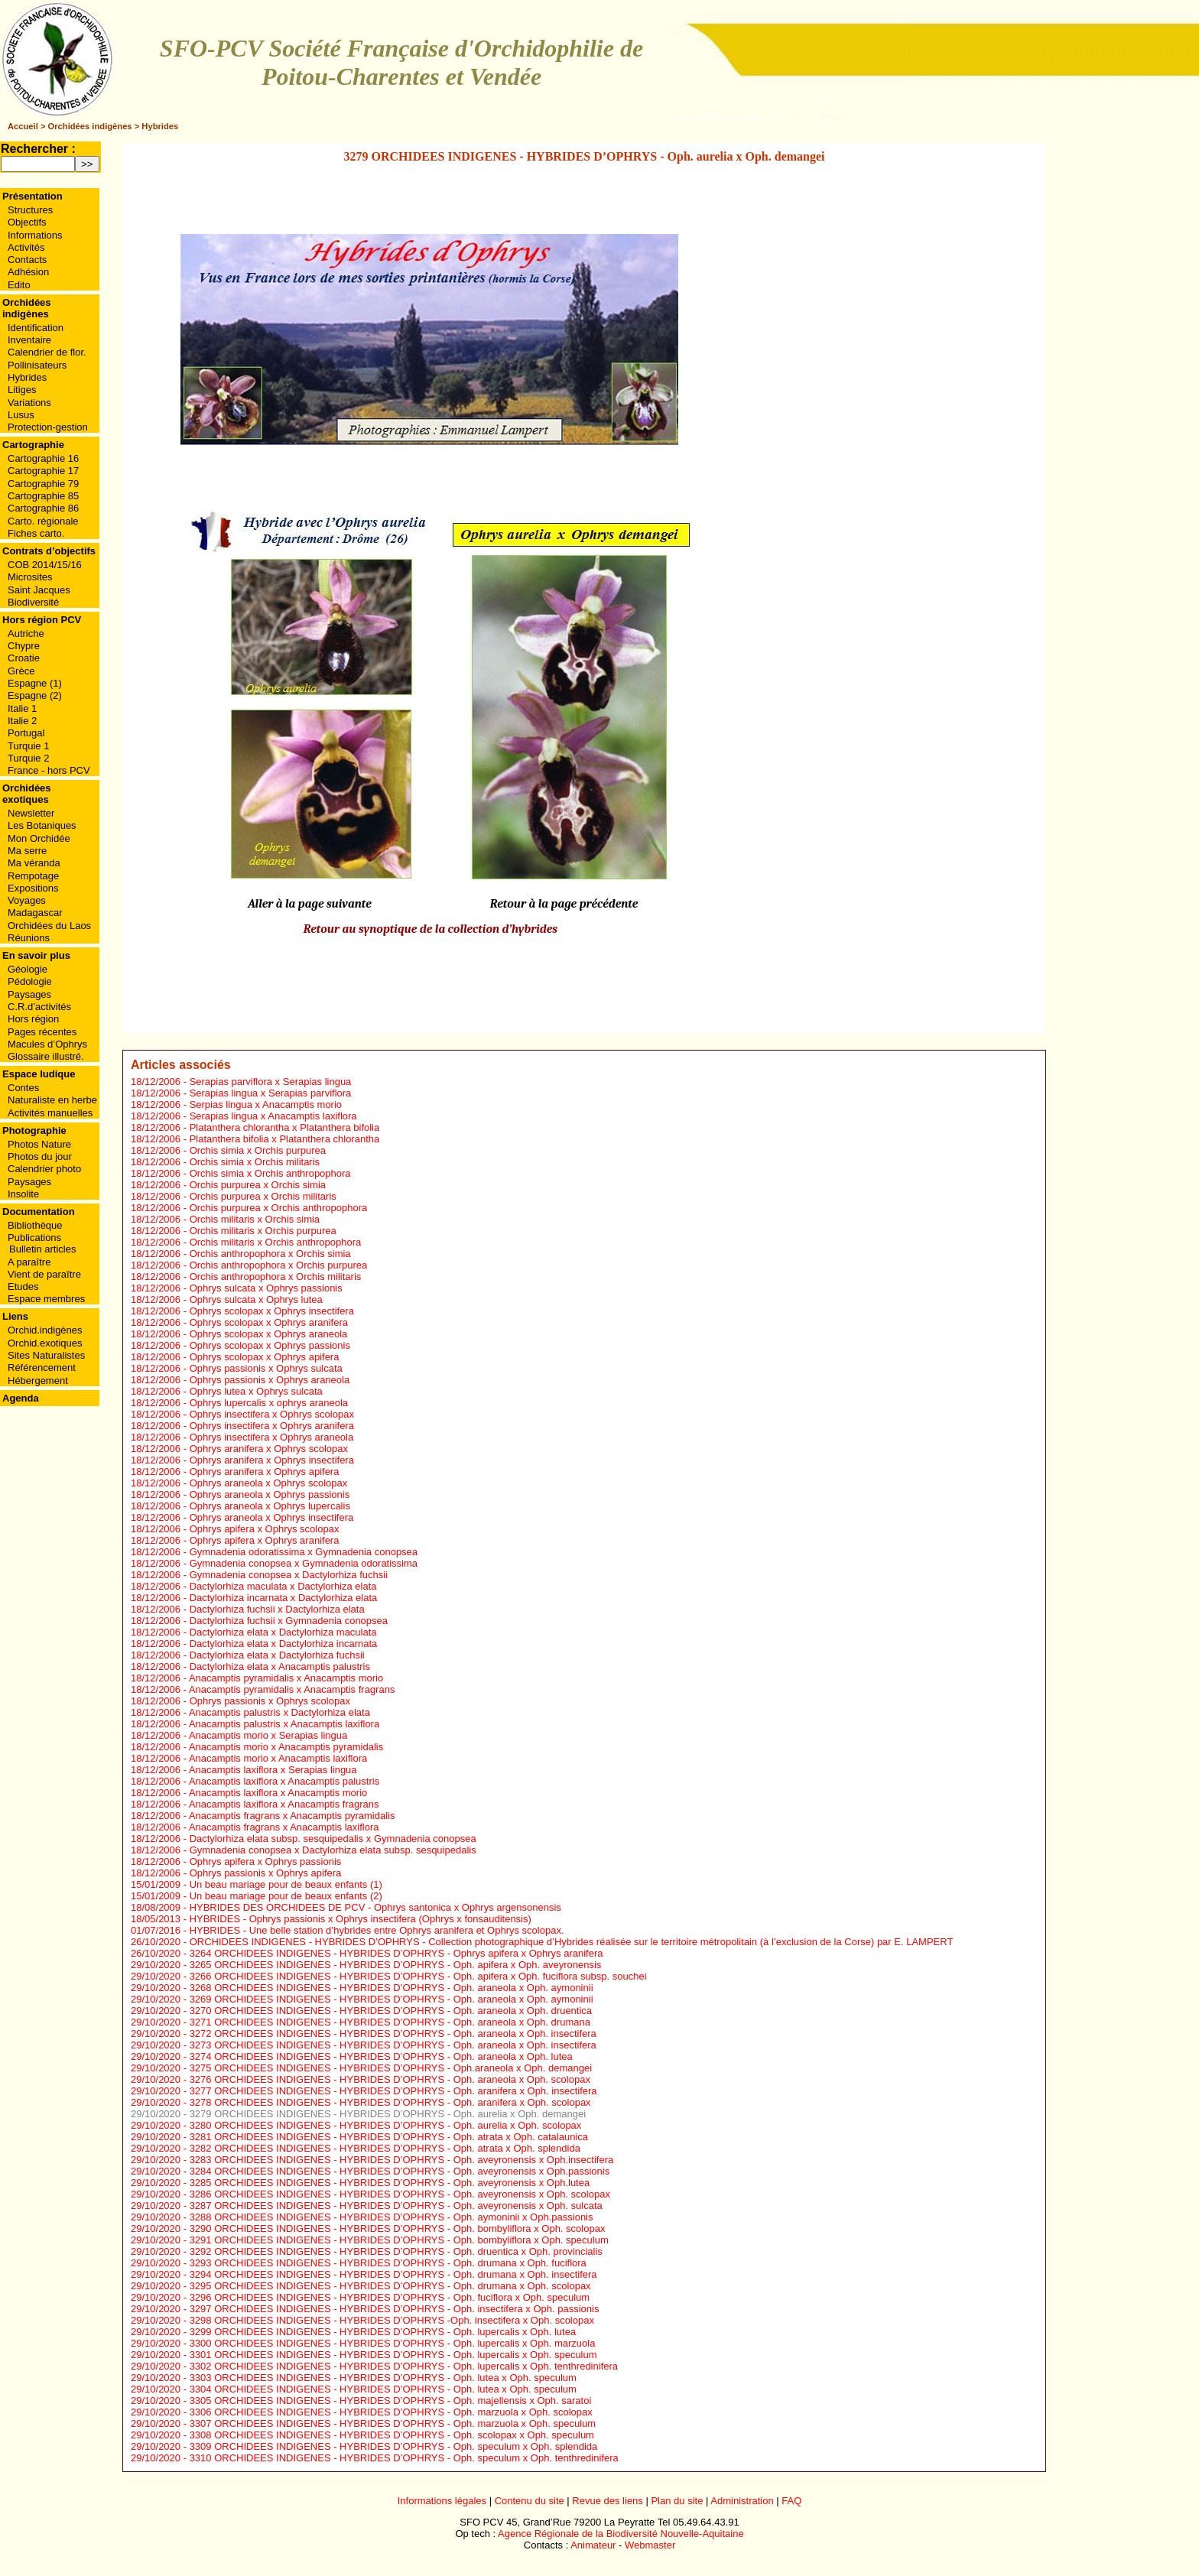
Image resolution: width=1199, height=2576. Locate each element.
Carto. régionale (43, 521)
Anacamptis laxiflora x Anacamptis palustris (284, 1781)
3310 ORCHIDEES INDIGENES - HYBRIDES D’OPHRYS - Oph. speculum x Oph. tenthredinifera (404, 2458)
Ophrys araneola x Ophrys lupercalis (270, 1506)
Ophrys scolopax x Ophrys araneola (269, 1334)
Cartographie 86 (43, 508)
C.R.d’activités (39, 1006)
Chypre (24, 645)
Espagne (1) (35, 683)
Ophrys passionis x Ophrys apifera (266, 1873)
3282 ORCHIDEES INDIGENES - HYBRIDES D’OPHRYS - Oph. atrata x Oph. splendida (385, 2148)
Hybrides (159, 126)
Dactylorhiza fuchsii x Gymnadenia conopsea (289, 1620)
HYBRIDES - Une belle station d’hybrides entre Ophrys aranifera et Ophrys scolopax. (377, 1930)
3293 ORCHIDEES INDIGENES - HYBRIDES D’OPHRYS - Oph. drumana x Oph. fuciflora (388, 2263)
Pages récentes (42, 1032)
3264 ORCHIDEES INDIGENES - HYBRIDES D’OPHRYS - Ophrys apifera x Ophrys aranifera (396, 1953)
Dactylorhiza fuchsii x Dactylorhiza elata (277, 1609)
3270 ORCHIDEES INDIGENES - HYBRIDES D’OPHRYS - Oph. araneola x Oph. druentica (391, 2010)
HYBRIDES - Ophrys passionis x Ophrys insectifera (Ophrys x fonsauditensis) (360, 1919)
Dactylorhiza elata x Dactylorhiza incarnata (284, 1643)
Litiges (22, 389)
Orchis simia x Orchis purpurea (258, 1150)
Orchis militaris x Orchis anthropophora (276, 1242)
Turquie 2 (28, 758)
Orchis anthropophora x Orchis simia (270, 1253)
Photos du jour (40, 1156)
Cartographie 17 (43, 470)
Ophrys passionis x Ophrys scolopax (270, 1701)
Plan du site (677, 2500)
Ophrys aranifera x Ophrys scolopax (269, 1448)
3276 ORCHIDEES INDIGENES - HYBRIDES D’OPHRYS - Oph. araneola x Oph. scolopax (390, 2079)
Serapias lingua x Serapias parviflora (271, 1093)
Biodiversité (33, 602)
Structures (30, 210)
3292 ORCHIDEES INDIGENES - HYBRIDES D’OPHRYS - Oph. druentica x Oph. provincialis (396, 2251)
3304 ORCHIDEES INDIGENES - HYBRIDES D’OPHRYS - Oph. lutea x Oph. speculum (383, 2389)
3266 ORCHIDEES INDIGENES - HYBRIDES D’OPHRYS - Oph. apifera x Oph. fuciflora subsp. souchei (418, 1976)
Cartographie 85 (43, 496)
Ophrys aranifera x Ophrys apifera (265, 1471)
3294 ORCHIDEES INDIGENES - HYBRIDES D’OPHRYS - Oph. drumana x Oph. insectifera (393, 2274)
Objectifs (27, 222)
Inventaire (29, 340)
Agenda (20, 1398)
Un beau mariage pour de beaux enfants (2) (286, 1896)
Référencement (42, 1367)
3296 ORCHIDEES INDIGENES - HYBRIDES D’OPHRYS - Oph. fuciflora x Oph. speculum (390, 2297)
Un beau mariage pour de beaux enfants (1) (286, 1884)
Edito (19, 285)
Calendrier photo (44, 1168)
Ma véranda (34, 863)
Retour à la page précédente (564, 904)
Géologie (27, 969)
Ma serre (27, 850)
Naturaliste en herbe (52, 1100)
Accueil (23, 126)
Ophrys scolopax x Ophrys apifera (265, 1357)
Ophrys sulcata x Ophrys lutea (256, 1299)
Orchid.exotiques (45, 1343)
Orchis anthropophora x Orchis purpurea (279, 1265)
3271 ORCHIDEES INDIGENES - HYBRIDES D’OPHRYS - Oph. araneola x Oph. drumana (390, 2022)
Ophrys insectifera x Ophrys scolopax (272, 1414)
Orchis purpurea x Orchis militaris (263, 1196)
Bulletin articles (42, 1249)
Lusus (21, 415)
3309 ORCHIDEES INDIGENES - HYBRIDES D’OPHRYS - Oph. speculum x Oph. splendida (394, 2446)
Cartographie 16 (43, 458)
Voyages (27, 900)
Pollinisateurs (37, 365)
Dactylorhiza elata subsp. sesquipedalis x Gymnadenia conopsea (333, 1838)
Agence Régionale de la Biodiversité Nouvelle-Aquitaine (621, 2533)
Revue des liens (607, 2500)
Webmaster (650, 2545)
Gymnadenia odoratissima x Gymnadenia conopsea (304, 1552)
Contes (23, 1087)
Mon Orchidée (39, 838)
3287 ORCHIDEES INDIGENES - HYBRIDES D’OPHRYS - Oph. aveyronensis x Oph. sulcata (396, 2205)
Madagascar (35, 912)
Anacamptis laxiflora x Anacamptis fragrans (284, 1804)
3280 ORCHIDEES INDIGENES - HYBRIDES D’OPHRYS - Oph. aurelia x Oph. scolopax (386, 2125)
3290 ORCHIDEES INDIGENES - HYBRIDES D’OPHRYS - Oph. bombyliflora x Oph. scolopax (398, 2228)
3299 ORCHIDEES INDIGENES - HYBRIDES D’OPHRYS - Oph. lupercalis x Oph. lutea (383, 2331)
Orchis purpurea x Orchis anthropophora (279, 1207)
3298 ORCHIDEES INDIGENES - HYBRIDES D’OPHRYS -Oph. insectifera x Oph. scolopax (392, 2320)
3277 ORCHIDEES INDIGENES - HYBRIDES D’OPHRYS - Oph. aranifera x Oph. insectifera (393, 2091)
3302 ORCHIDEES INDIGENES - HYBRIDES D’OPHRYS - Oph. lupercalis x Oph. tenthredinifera (404, 2366)
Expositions (33, 888)
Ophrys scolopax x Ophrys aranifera (269, 1322)
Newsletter (31, 813)
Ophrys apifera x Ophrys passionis (266, 1861)
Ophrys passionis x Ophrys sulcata (266, 1368)
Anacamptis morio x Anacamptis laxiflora (278, 1758)
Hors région (33, 1019)
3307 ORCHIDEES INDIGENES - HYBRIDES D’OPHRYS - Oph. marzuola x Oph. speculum (393, 2423)
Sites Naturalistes (46, 1355)
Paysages (29, 994)
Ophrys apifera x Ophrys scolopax (265, 1529)
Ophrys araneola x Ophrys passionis (270, 1494)
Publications (34, 1237)
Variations (29, 402)
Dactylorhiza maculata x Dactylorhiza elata (283, 1586)
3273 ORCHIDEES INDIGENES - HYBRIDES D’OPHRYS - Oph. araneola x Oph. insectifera (393, 2045)
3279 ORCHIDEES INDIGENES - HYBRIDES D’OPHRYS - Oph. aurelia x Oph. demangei (388, 2114)
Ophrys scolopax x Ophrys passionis (270, 1345)
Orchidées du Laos (49, 925)
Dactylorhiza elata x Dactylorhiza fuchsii (277, 1655)
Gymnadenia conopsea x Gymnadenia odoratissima (304, 1563)
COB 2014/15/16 (45, 564)
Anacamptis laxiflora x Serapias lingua (273, 1769)
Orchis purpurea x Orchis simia (258, 1185)
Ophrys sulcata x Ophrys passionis (266, 1288)
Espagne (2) (35, 695)
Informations (35, 235)
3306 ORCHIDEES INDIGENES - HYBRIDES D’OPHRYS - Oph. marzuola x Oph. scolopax (391, 2412)
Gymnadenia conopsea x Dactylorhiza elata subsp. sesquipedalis (333, 1850)
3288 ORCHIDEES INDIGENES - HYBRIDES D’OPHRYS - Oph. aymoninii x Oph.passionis (391, 2217)
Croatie (24, 658)
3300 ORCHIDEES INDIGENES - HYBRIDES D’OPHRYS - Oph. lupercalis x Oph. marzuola (393, 2343)
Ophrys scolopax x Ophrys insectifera (272, 1311)
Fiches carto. (36, 533)
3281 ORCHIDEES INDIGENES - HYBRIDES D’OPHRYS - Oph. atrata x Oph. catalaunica (389, 2136)
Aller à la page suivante (310, 904)
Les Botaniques (42, 825)
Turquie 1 (28, 746)
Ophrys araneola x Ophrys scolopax (269, 1483)
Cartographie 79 (43, 483)
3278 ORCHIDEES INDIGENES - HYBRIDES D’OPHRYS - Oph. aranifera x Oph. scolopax (390, 2102)
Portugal (26, 733)
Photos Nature (39, 1144)
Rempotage (33, 876)
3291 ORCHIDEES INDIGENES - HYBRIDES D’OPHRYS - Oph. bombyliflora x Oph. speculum (399, 2240)
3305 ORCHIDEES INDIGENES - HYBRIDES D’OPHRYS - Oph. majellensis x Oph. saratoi (391, 2400)
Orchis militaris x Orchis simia (255, 1219)
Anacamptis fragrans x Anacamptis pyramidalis (292, 1815)
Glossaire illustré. (46, 1056)
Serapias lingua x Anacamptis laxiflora (273, 1116)
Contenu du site (529, 2500)
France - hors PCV (49, 770)
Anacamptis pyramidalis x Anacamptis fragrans (292, 1689)
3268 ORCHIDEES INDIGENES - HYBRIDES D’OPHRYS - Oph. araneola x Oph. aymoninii (391, 1987)
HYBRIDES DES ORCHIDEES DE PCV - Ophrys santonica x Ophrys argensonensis (375, 1907)
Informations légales (442, 2500)
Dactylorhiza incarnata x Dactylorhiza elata (284, 1597)
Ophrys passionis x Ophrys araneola (270, 1379)
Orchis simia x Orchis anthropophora (270, 1173)
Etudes (23, 1286)
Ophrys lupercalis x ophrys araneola (269, 1402)
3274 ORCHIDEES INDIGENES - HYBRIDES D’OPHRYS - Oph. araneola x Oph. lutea (381, 2056)
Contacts (27, 259)
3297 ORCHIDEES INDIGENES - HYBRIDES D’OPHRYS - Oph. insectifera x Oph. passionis (395, 2309)
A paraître (29, 1262)
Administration (741, 2500)
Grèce (21, 671)
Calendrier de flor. (47, 352)
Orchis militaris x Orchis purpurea (263, 1230)
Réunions (29, 938)
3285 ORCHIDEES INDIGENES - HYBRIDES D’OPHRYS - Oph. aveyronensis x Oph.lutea (390, 2182)
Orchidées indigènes (90, 126)
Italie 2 (22, 720)
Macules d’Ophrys (47, 1044)
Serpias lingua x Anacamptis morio (266, 1104)
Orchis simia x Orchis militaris (255, 1162)
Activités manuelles (50, 1113)
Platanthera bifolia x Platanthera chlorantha (285, 1139)
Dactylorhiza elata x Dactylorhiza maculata (283, 1632)
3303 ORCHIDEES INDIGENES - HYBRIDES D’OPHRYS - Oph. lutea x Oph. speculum (383, 2377)
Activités (26, 247)
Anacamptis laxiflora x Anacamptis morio (278, 1792)
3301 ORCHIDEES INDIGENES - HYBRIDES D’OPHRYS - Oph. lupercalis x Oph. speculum (393, 2354)
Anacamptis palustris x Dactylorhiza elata (279, 1712)
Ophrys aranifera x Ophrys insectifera (272, 1460)
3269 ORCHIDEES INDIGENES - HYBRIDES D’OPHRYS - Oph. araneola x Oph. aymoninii (391, 1999)
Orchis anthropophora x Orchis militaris (276, 1276)
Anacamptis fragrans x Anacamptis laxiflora (284, 1827)
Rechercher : (38, 148)
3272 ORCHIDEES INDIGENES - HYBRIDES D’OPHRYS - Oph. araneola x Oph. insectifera (393, 2033)
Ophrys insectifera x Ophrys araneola (272, 1437)
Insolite (23, 1194)
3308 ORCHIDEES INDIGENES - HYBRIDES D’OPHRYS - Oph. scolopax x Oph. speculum (392, 2435)
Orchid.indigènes (45, 1330)
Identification (35, 327)
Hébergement (38, 1380)
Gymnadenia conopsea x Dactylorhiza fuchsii (289, 1574)
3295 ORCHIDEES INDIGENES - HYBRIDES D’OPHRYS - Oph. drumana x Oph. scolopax (390, 2286)
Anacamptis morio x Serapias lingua (268, 1735)
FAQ (791, 2500)
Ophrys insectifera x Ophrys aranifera (272, 1425)
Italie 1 (22, 708)
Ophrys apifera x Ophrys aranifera (265, 1540)
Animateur (593, 2545)
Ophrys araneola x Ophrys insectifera (272, 1517)
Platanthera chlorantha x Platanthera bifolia (285, 1127)
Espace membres (46, 1298)
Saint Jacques (39, 590)
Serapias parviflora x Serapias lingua (271, 1081)
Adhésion (28, 272)
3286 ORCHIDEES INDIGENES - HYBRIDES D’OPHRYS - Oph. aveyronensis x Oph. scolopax (400, 2194)
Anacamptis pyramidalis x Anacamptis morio (286, 1678)
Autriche (26, 633)
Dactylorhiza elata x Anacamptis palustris (280, 1666)
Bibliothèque (35, 1225)
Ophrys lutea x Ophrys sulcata (256, 1391)
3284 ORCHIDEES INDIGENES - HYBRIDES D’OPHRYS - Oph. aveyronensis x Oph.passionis (400, 2171)
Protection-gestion (48, 427)
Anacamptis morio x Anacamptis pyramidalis (286, 1747)
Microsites (30, 577)
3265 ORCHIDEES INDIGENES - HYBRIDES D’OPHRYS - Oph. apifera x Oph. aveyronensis (396, 1964)
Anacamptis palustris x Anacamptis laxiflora (284, 1724)
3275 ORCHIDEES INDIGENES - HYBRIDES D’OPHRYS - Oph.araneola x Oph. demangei (391, 2068)
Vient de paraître (44, 1274)
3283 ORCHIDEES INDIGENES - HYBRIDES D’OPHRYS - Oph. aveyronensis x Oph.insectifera (402, 2159)
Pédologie (30, 981)
